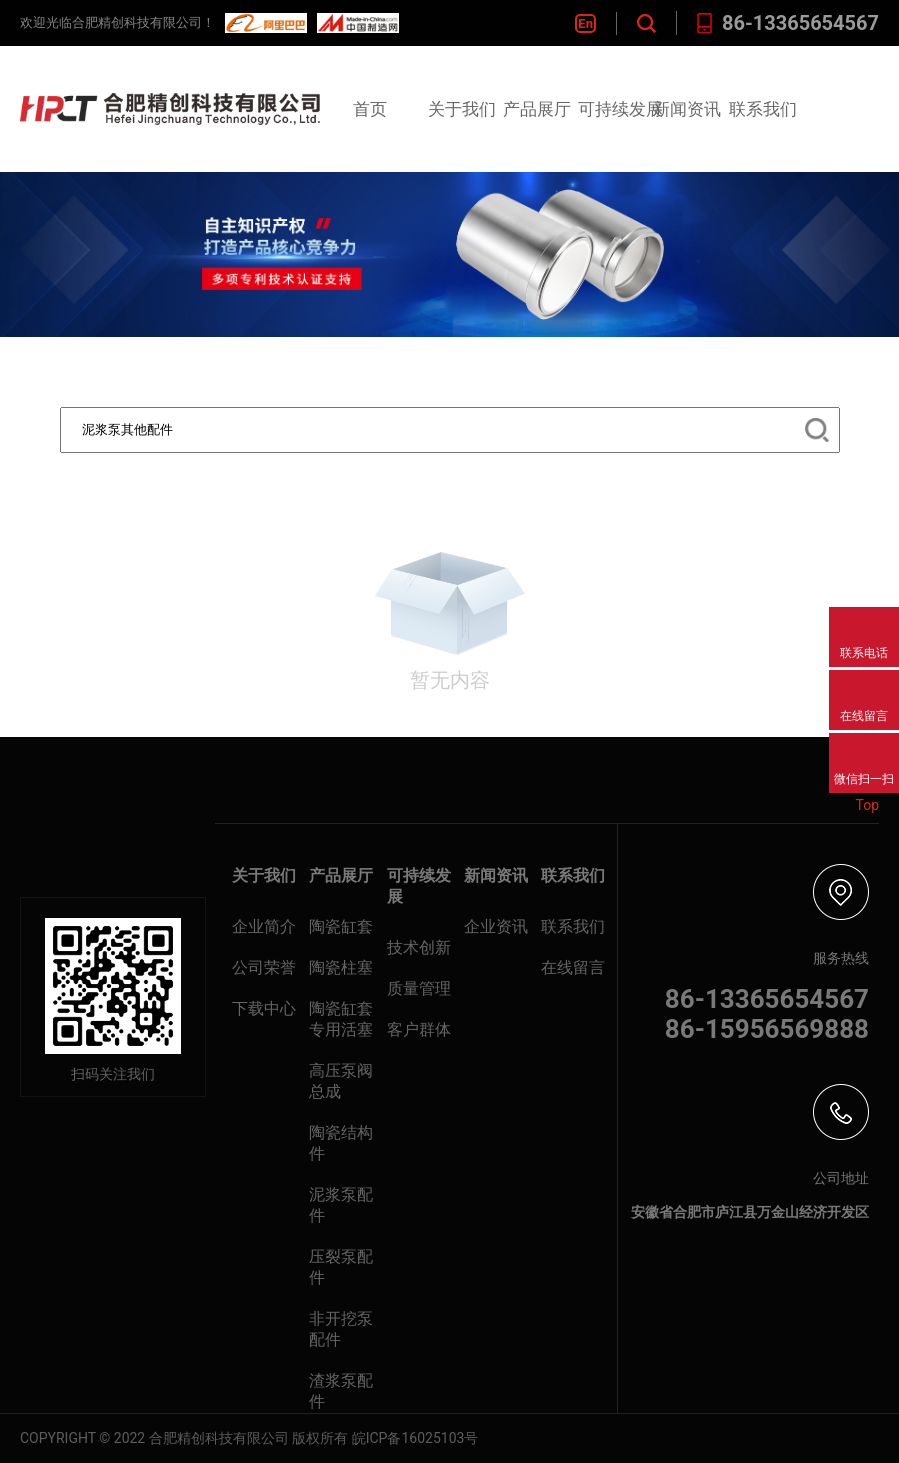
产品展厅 (537, 109)
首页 (370, 109)
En (585, 23)
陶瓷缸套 (341, 926)
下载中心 (264, 1008)
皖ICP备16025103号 (415, 1438)
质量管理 (419, 988)
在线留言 (573, 967)
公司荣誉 (264, 967)
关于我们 (462, 109)
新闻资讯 (687, 109)
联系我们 (763, 109)
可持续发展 (620, 109)
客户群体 (419, 1029)
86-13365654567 (788, 23)
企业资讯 (496, 926)
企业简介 (264, 926)
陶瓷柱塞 (341, 967)
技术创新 (419, 947)
